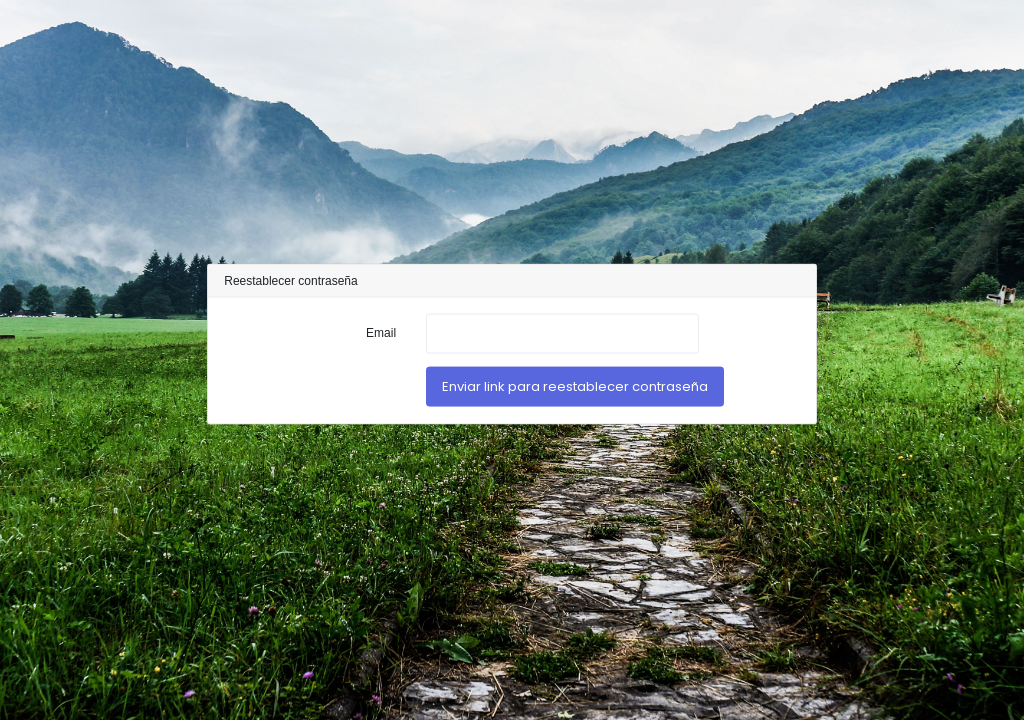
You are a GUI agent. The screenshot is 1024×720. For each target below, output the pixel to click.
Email (381, 332)
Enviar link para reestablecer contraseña (575, 386)
